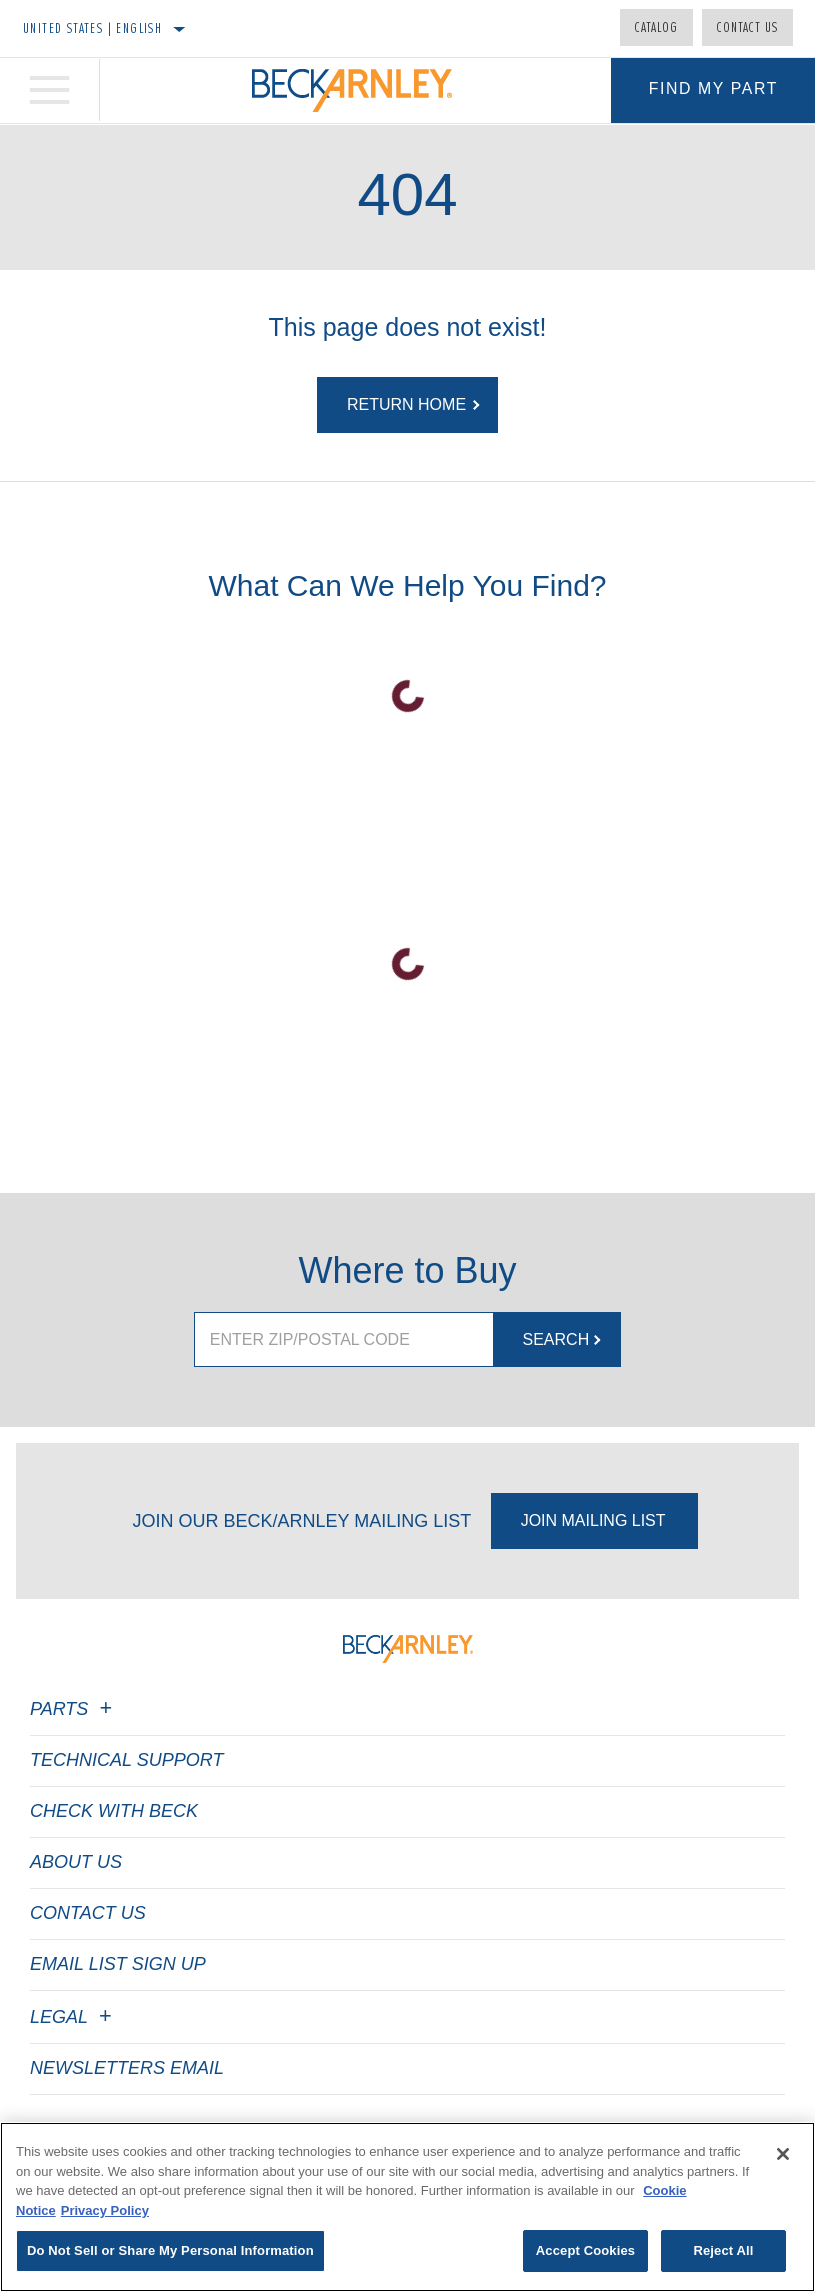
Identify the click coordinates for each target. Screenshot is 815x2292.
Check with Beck (114, 1811)
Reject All (723, 2250)
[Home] (352, 91)
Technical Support (126, 1760)
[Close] (783, 2154)
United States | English (92, 28)
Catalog (656, 27)
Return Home (406, 404)
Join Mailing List (593, 1520)
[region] (407, 2207)
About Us (76, 1862)
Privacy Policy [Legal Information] (105, 2210)
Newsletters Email (127, 2068)
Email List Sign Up (118, 1964)
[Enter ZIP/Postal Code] (343, 1339)
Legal (73, 2017)
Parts (74, 1709)
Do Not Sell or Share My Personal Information (170, 2250)
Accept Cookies (585, 2250)
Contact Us (747, 27)
